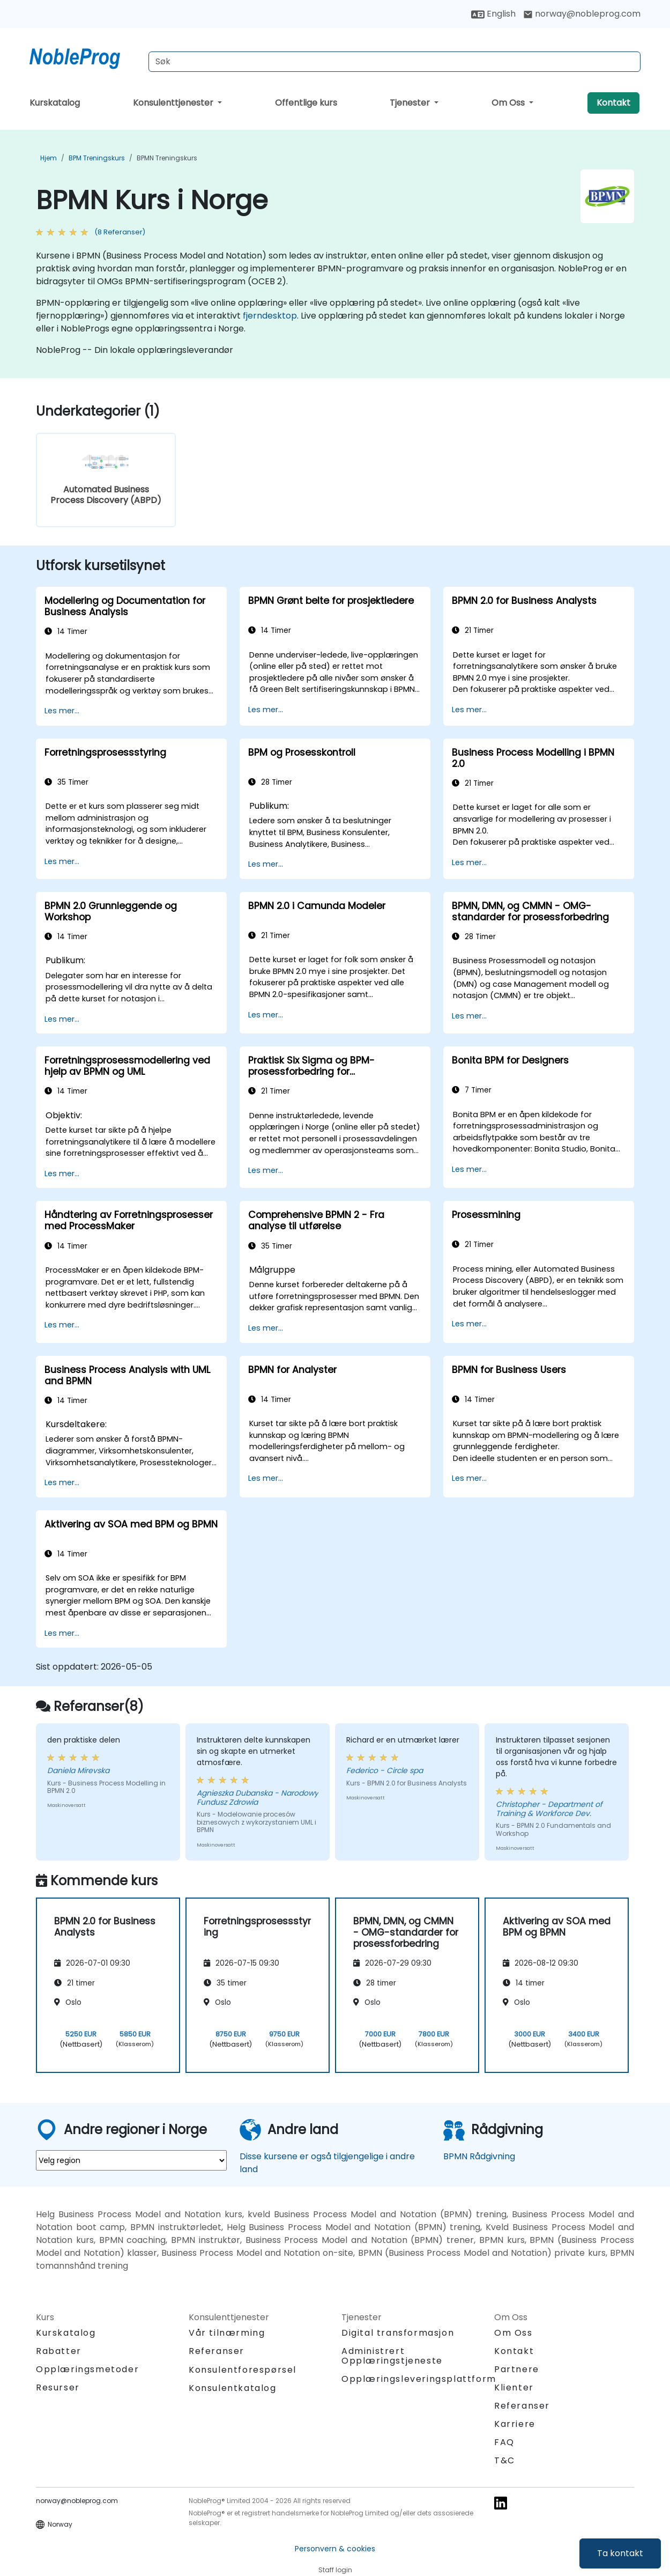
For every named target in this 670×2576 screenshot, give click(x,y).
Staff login (335, 2569)
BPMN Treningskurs (167, 158)
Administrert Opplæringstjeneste (392, 2356)
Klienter (514, 2387)
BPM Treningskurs (97, 158)
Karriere (514, 2424)
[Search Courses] (394, 61)
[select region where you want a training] (131, 2160)
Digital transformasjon (397, 2333)
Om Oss (509, 103)
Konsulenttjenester (174, 103)
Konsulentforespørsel (242, 2370)
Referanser (216, 2351)
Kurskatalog (54, 103)
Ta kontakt (620, 2553)
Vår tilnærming (227, 2333)
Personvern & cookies (335, 2548)
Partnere (516, 2369)
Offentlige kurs (306, 103)
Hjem (48, 158)
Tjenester (411, 103)
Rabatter (58, 2351)
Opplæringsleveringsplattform (418, 2379)
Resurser (58, 2387)
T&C (504, 2460)
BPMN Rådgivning (479, 2156)
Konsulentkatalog (233, 2388)
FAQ (504, 2442)
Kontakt (613, 103)
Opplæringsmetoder (87, 2369)
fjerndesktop (270, 315)
